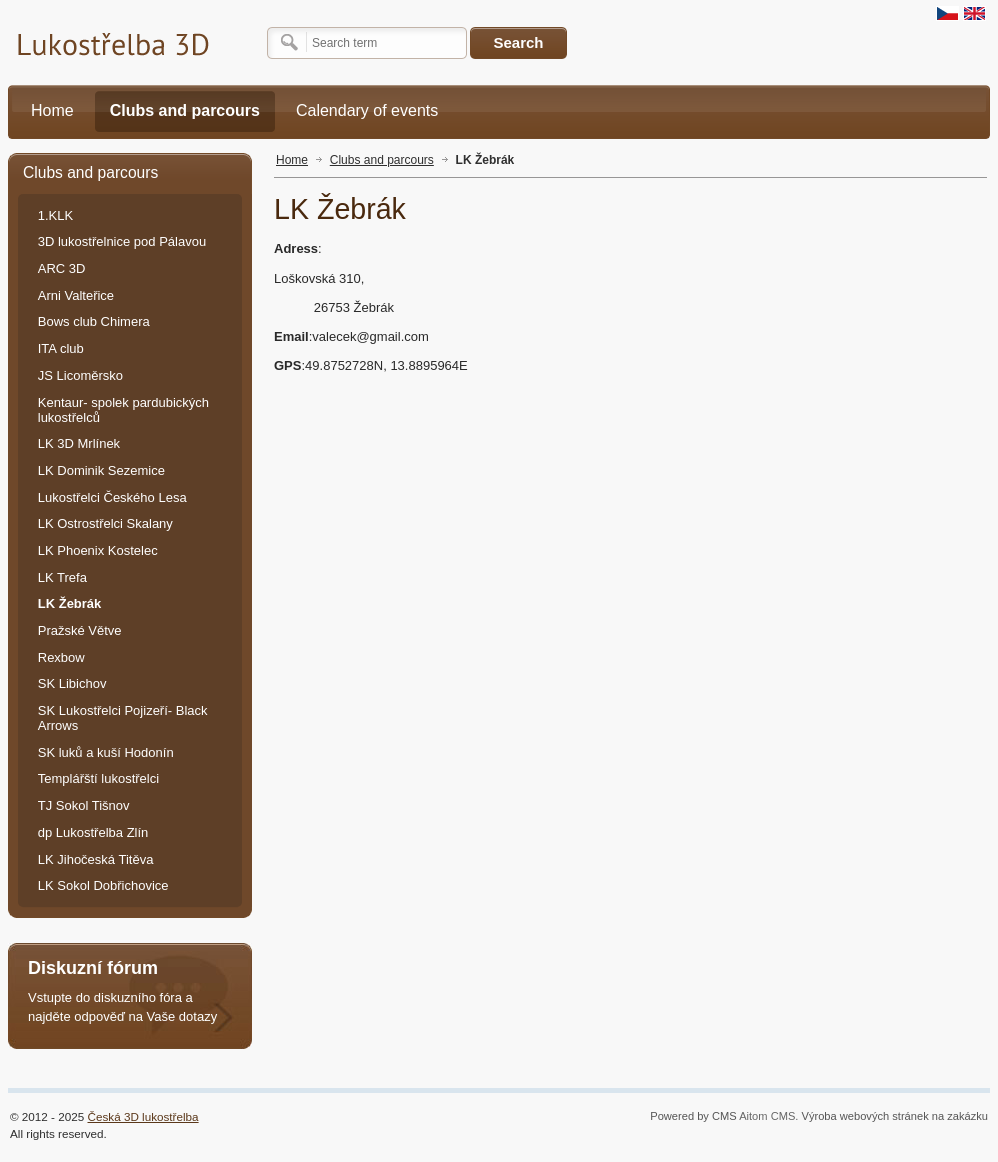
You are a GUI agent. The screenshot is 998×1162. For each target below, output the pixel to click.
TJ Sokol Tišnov (84, 805)
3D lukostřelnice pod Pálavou (122, 241)
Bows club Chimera (94, 321)
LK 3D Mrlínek (79, 443)
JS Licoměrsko (80, 375)
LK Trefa (62, 577)
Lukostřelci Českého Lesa (112, 497)
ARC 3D (62, 268)
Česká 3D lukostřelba (143, 1116)
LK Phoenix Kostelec (98, 550)
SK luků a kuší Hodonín (106, 752)
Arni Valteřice (76, 295)
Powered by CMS (693, 1116)
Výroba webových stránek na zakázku (895, 1116)
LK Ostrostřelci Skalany (105, 523)
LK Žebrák (485, 160)
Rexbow (61, 657)
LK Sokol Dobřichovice (103, 885)
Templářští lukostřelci (98, 778)
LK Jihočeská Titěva (96, 859)
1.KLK (55, 215)
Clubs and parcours (382, 160)
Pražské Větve (80, 630)
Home (292, 160)
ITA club (61, 348)
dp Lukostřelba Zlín (93, 832)
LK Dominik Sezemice (101, 470)
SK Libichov (72, 683)
